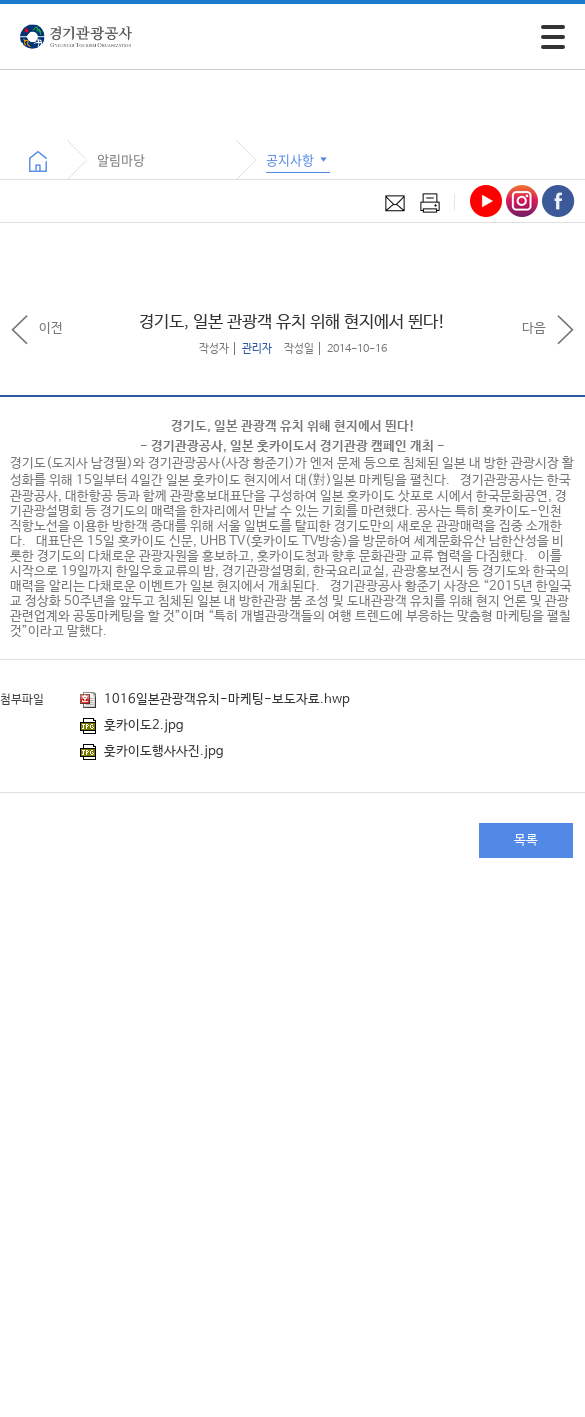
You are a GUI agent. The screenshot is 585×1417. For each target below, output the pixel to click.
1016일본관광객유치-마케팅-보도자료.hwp (215, 699)
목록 (526, 840)
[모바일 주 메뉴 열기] (553, 37)
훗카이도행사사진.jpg (152, 751)
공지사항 (298, 159)
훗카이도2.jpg (132, 725)
